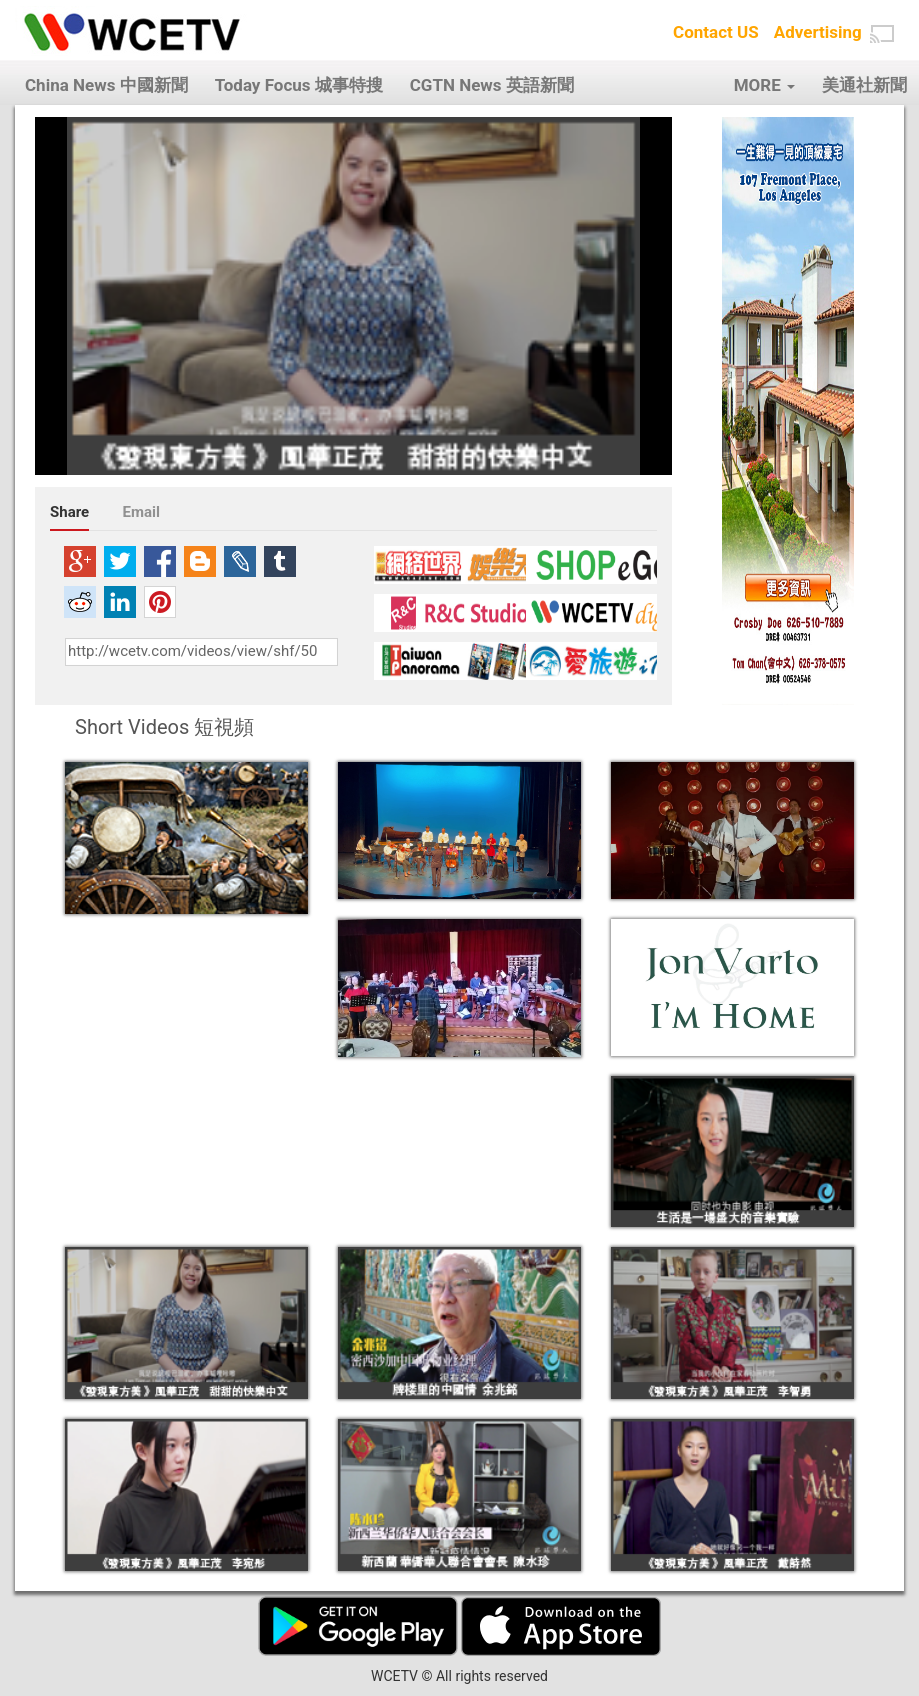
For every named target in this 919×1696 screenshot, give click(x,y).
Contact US (716, 32)
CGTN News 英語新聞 (492, 85)
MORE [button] (764, 85)
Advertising (818, 32)
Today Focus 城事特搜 (299, 85)
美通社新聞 (864, 85)
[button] (882, 34)
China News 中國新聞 (106, 85)
